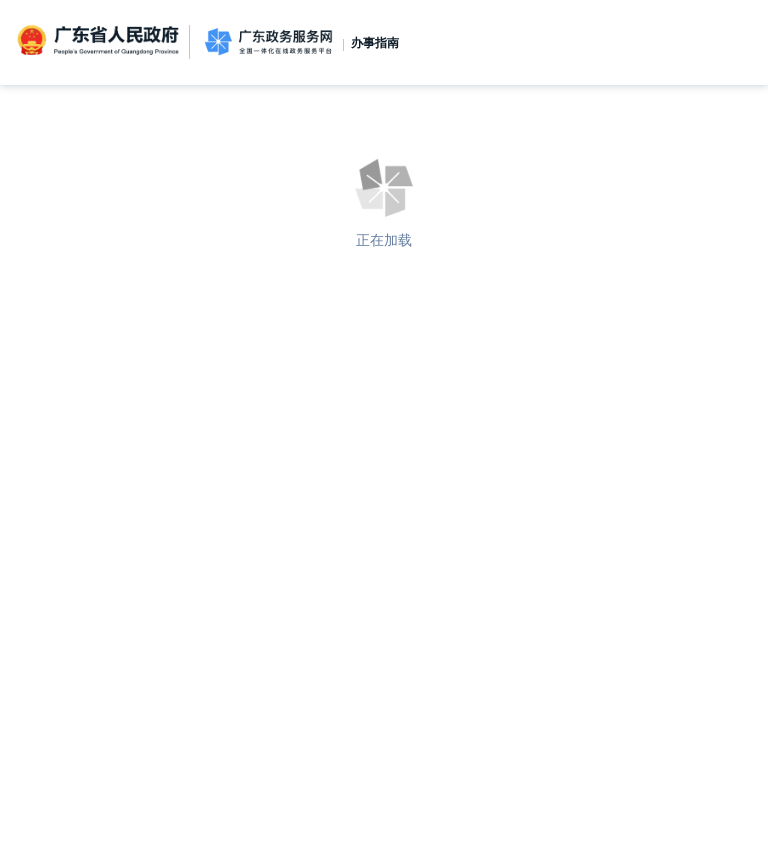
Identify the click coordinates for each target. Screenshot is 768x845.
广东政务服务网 (268, 42)
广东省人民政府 (100, 40)
